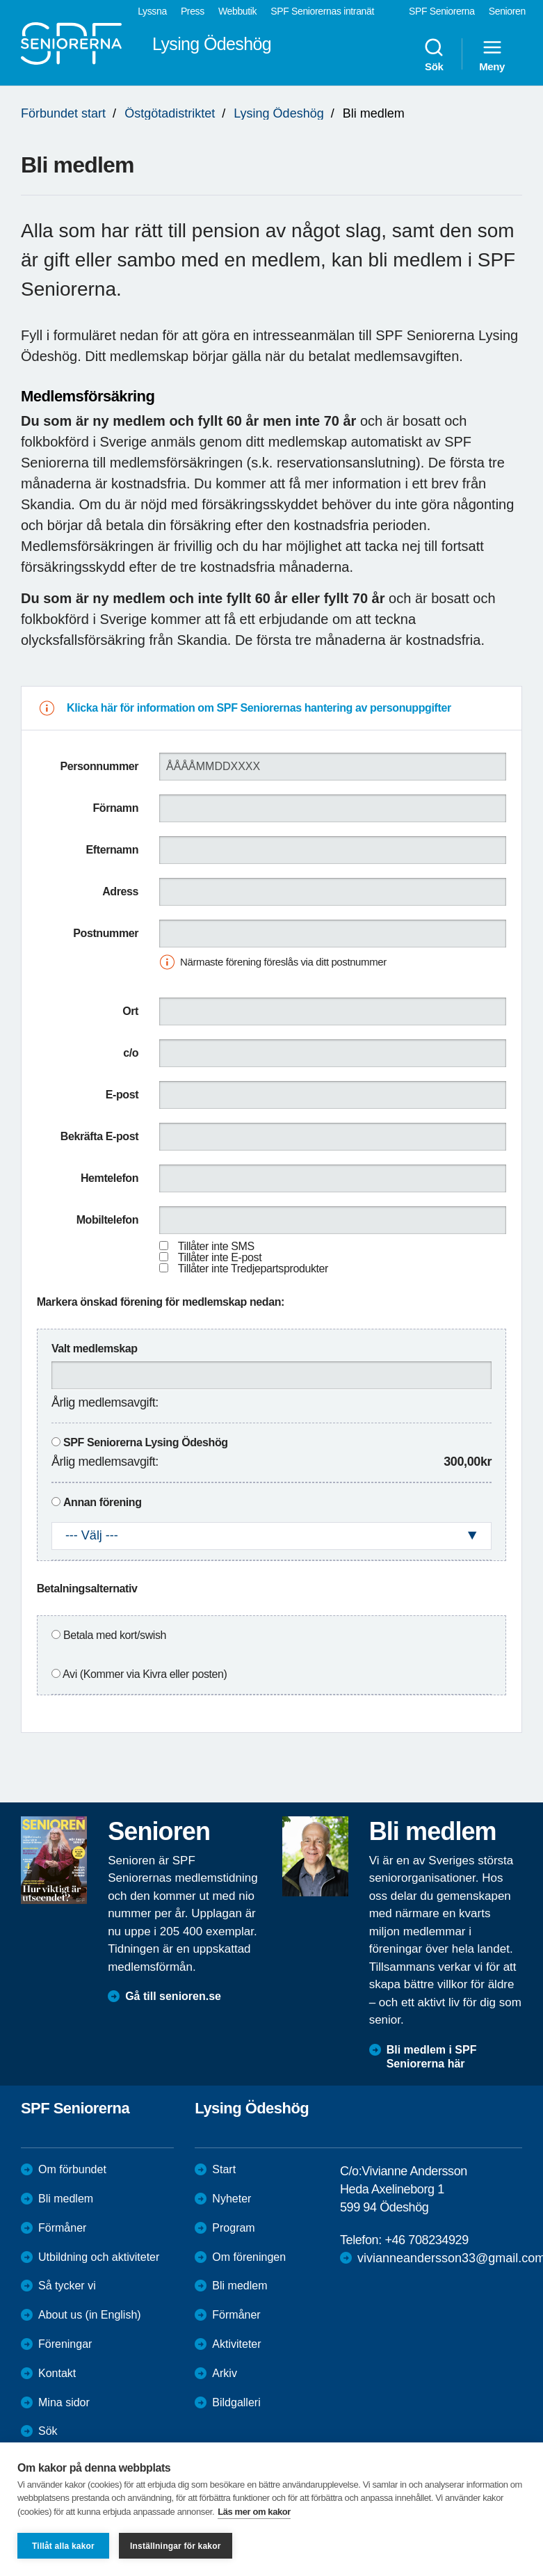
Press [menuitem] (192, 11)
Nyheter (231, 2199)
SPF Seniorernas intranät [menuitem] (322, 11)
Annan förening (102, 1502)
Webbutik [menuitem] (237, 11)
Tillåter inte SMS (216, 1246)
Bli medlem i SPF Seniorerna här (432, 2057)
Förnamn (115, 808)
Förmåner (62, 2228)
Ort (130, 1011)
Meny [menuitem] (492, 54)
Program (233, 2228)
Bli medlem (65, 2199)
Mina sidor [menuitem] (64, 2402)
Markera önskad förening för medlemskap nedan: (160, 1302)
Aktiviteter (236, 2344)
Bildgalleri (236, 2402)
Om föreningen (249, 2257)
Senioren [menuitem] (507, 11)
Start (224, 2169)
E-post (122, 1095)
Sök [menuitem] (433, 54)
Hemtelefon (109, 1178)
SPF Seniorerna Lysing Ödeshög (145, 1442)
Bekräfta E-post (99, 1136)
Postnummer (105, 933)
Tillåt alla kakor (63, 2546)
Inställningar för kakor (175, 2546)
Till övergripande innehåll (0, 0)
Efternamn (112, 850)
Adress (120, 891)
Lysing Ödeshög (278, 113)
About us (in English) (89, 2315)
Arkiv (224, 2373)
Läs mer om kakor (254, 2511)
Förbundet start (63, 113)
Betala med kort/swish (114, 1635)
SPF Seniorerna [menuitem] (442, 11)
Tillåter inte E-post (219, 1257)
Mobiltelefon (107, 1220)
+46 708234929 (426, 2240)
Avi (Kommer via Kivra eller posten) (145, 1674)
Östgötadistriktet (169, 113)
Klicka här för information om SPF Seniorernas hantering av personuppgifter (259, 708)
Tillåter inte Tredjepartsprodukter (253, 1268)
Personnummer (99, 766)
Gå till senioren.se (173, 1996)
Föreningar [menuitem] (65, 2344)
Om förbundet (72, 2169)
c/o (130, 1053)
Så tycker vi (67, 2285)
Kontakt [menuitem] (57, 2373)
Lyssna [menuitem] (152, 11)
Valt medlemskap (94, 1348)
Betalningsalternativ (87, 1588)
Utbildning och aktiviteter (98, 2257)
